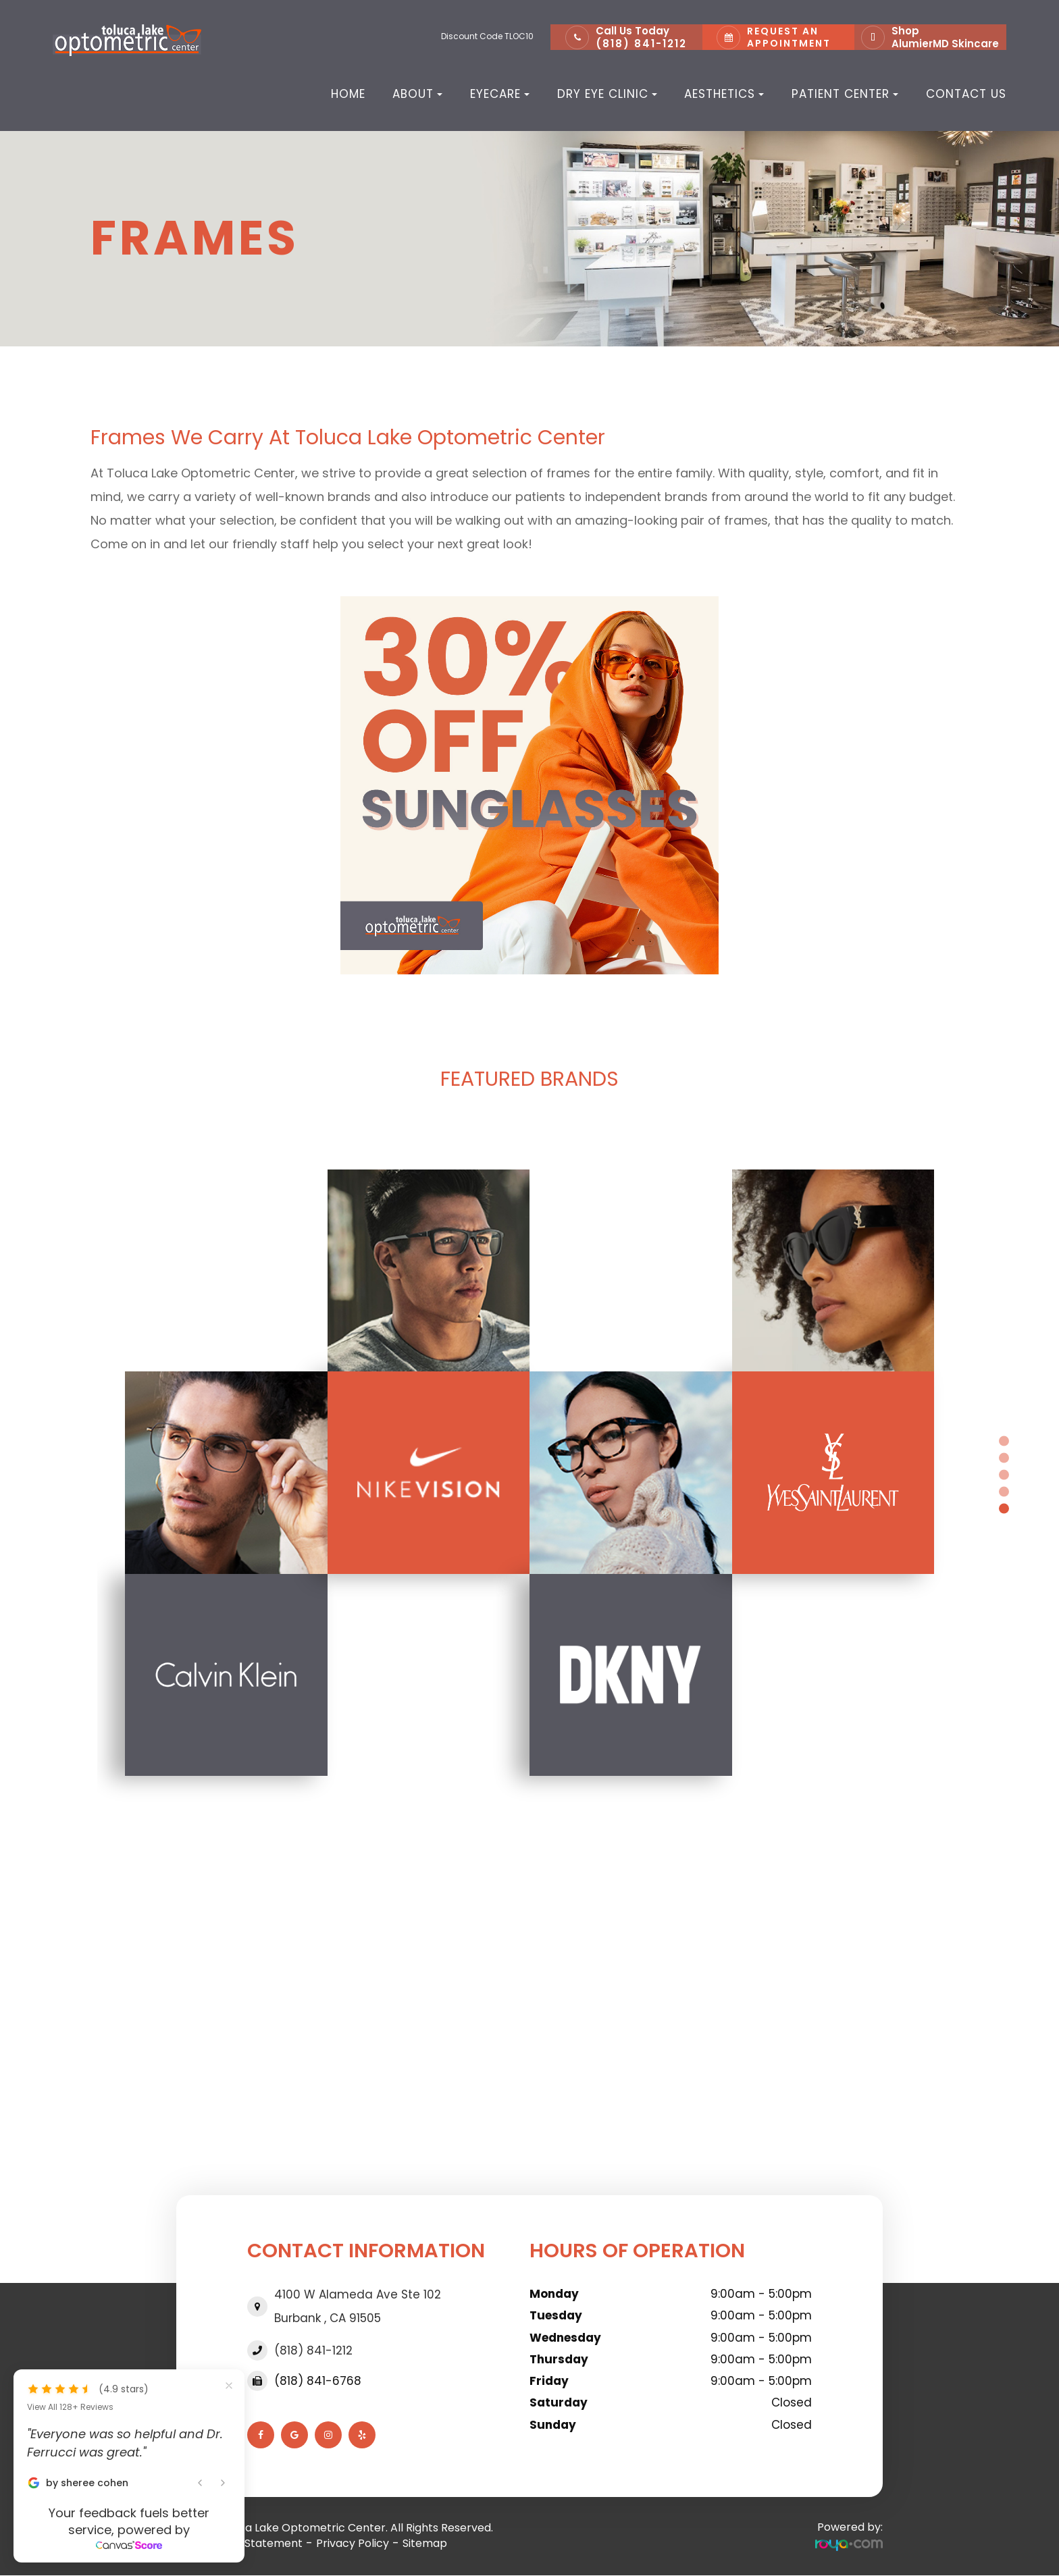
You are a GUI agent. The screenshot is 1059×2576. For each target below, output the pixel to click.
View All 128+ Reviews (70, 2407)
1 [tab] (1004, 1441)
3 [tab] (1004, 1474)
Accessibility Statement (239, 2543)
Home (348, 94)
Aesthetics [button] (724, 94)
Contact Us (966, 94)
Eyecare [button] (500, 94)
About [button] (417, 94)
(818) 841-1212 (641, 43)
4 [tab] (1004, 1491)
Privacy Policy (352, 2543)
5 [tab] (1004, 1508)
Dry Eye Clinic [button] (607, 94)
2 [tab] (1004, 1457)
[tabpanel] (529, 1473)
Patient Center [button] (845, 94)
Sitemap (425, 2543)
